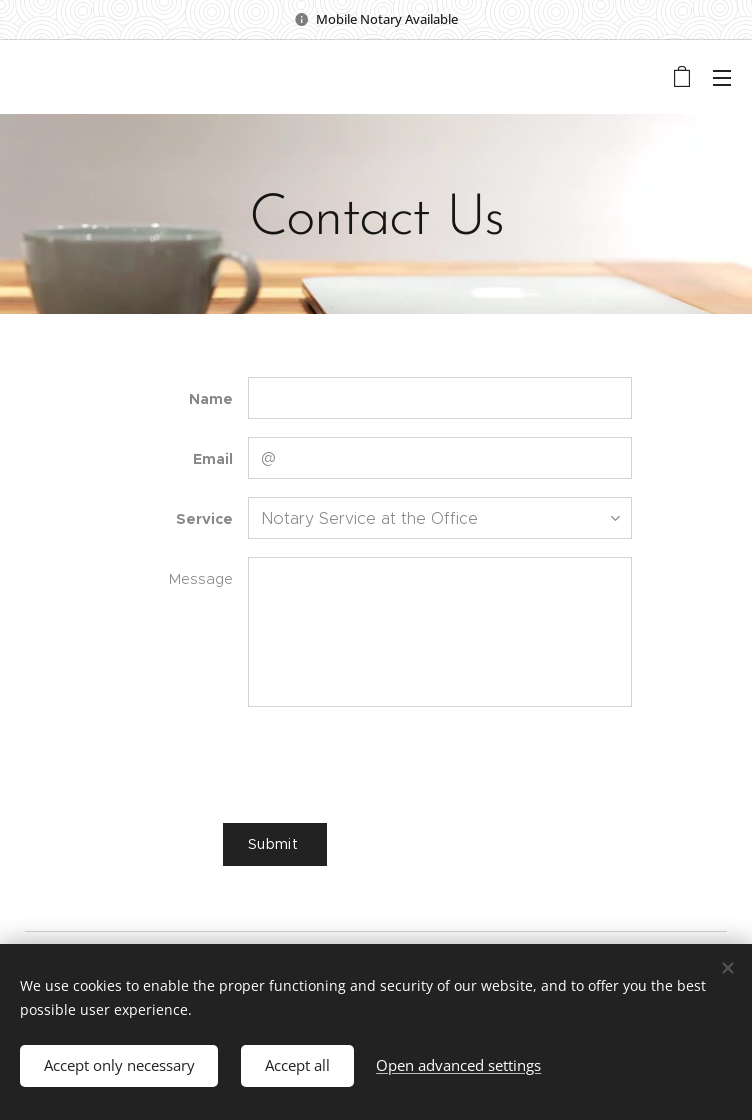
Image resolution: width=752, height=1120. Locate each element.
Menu (722, 78)
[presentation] (399, 764)
